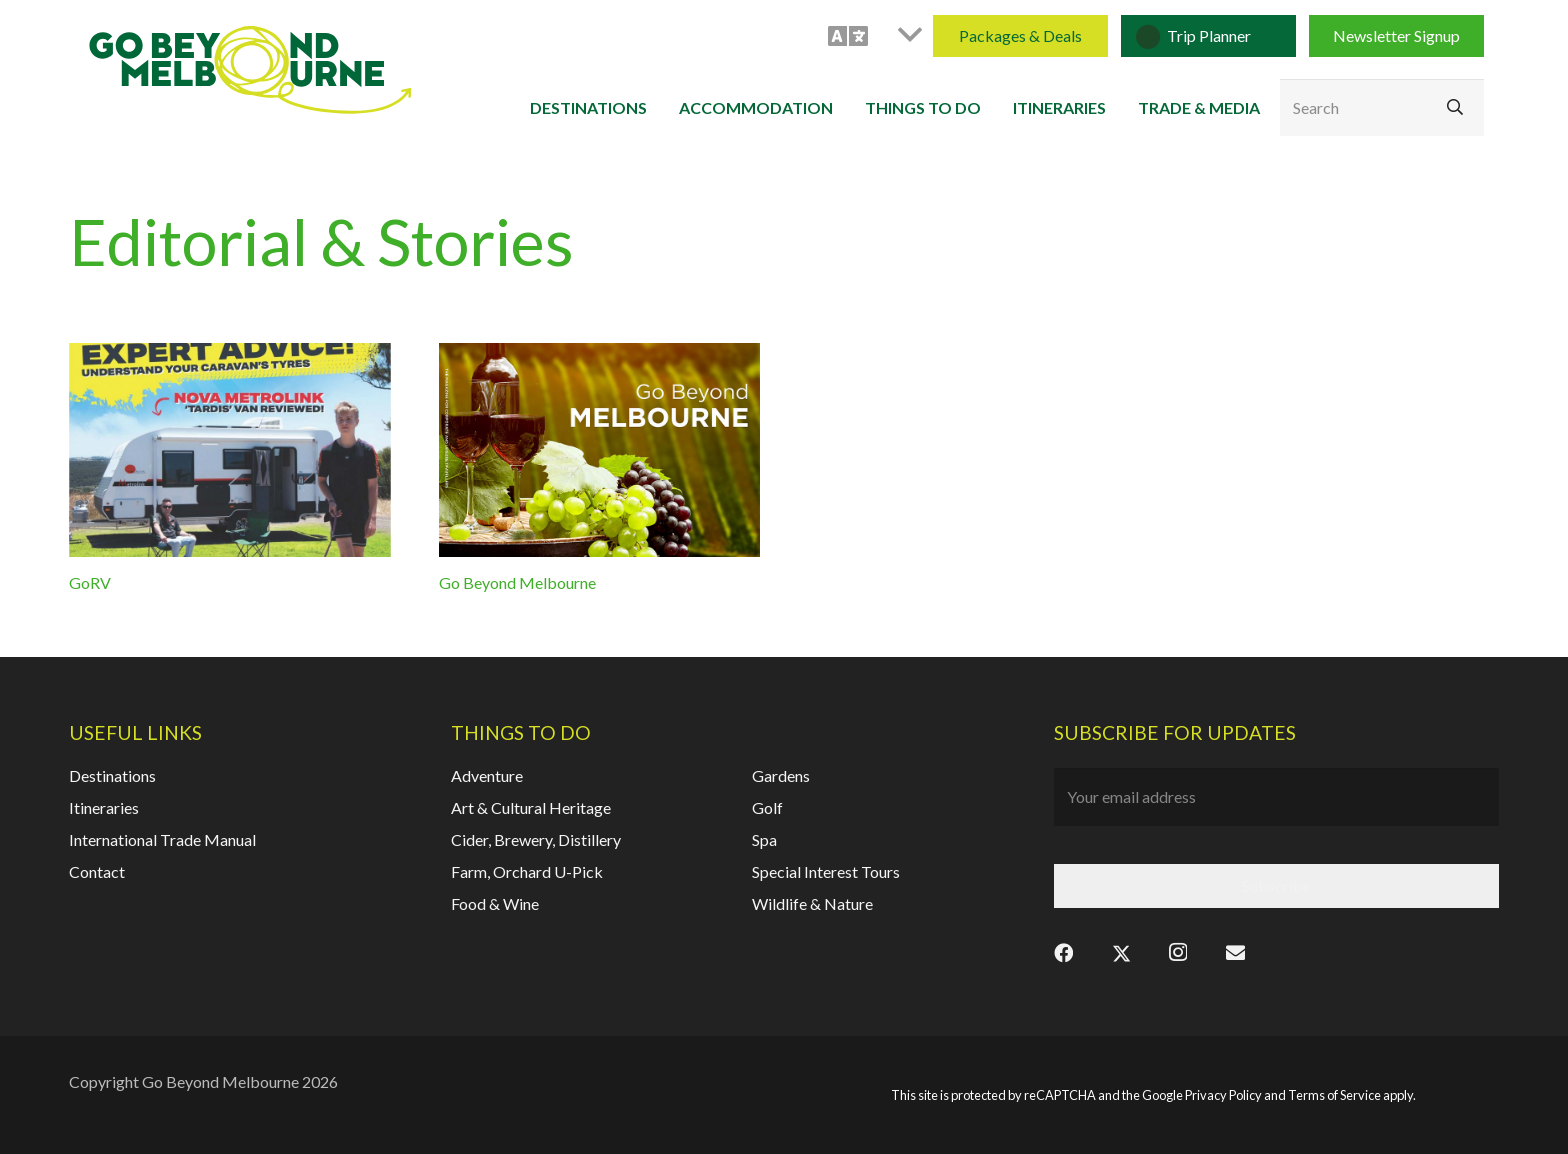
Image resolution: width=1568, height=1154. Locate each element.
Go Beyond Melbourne (517, 583)
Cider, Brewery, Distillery (536, 839)
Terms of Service (1334, 1095)
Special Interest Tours (826, 871)
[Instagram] (1178, 952)
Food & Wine (495, 903)
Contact (97, 871)
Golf (767, 807)
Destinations (112, 775)
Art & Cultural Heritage (531, 807)
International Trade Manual (162, 839)
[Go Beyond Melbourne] (600, 450)
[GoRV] (230, 450)
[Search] (1382, 108)
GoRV (90, 583)
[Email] (1235, 952)
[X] (1121, 952)
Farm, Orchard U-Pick (527, 871)
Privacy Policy (1223, 1095)
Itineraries (104, 807)
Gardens (781, 775)
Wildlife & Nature (812, 903)
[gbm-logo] (250, 70)
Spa (764, 839)
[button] (874, 36)
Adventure (487, 775)
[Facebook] (1063, 952)
